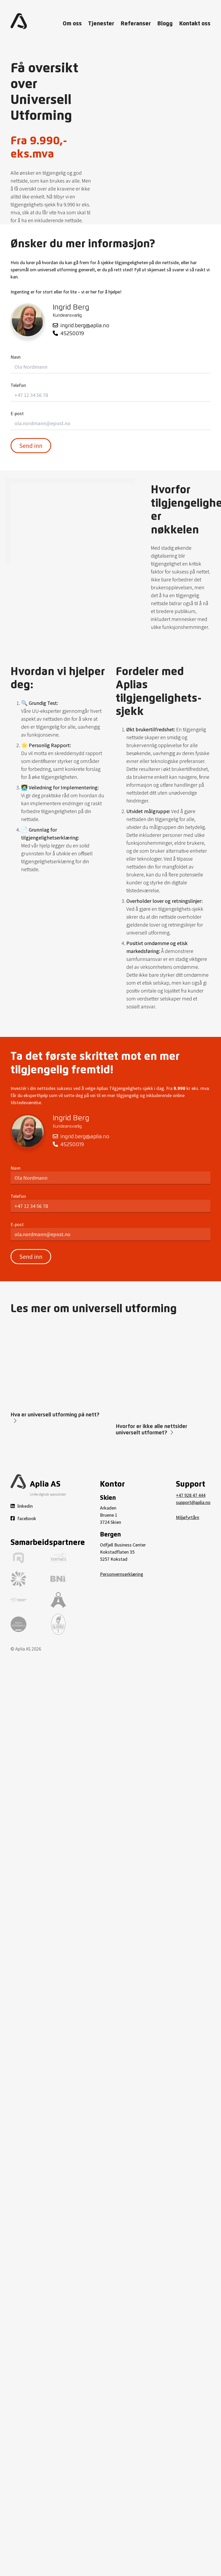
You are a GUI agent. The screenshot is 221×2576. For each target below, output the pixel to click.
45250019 (68, 333)
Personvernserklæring (121, 1574)
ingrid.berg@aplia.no (81, 325)
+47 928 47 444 (190, 1495)
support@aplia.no (193, 1502)
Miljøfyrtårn (187, 1517)
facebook (23, 1518)
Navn (16, 357)
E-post (17, 413)
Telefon (18, 385)
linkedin (22, 1506)
